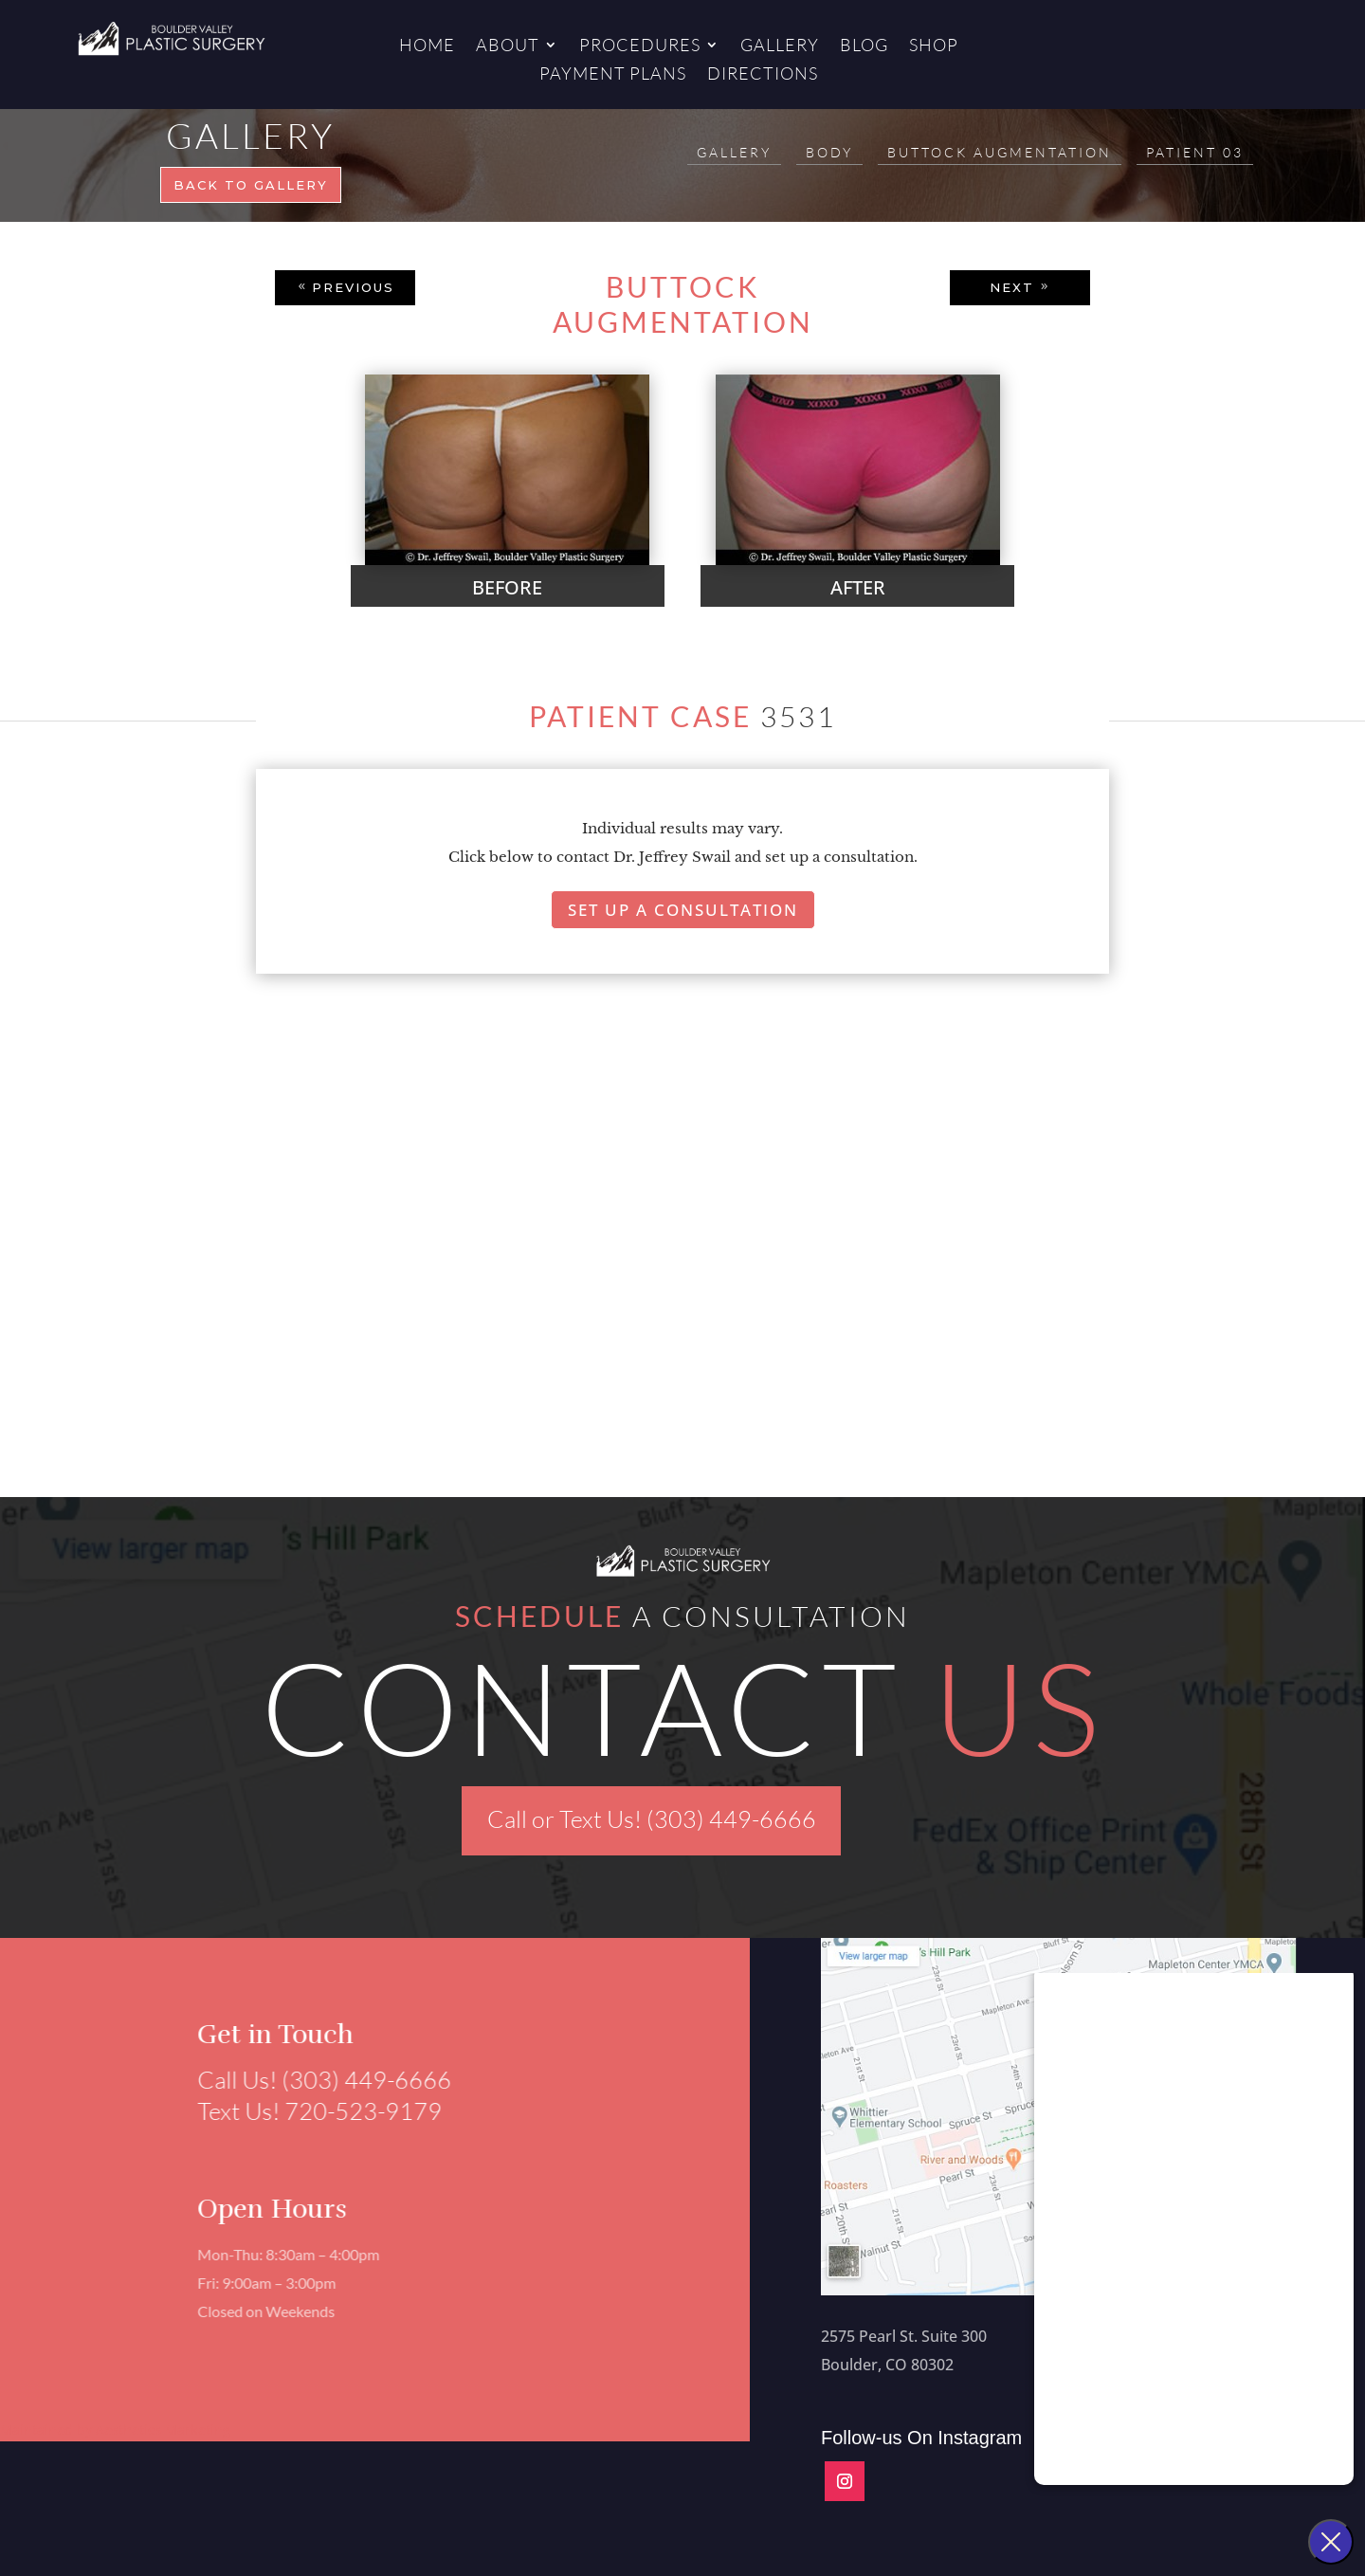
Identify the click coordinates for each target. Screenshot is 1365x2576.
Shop (933, 46)
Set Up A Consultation (683, 910)
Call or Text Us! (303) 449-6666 (651, 1819)
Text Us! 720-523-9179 (312, 2111)
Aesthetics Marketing (163, 2430)
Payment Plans (612, 74)
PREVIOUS (353, 287)
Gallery (779, 46)
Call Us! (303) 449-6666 (317, 2079)
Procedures (640, 46)
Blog (864, 46)
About (507, 46)
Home (427, 46)
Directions (762, 74)
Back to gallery (250, 184)
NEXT (1012, 287)
